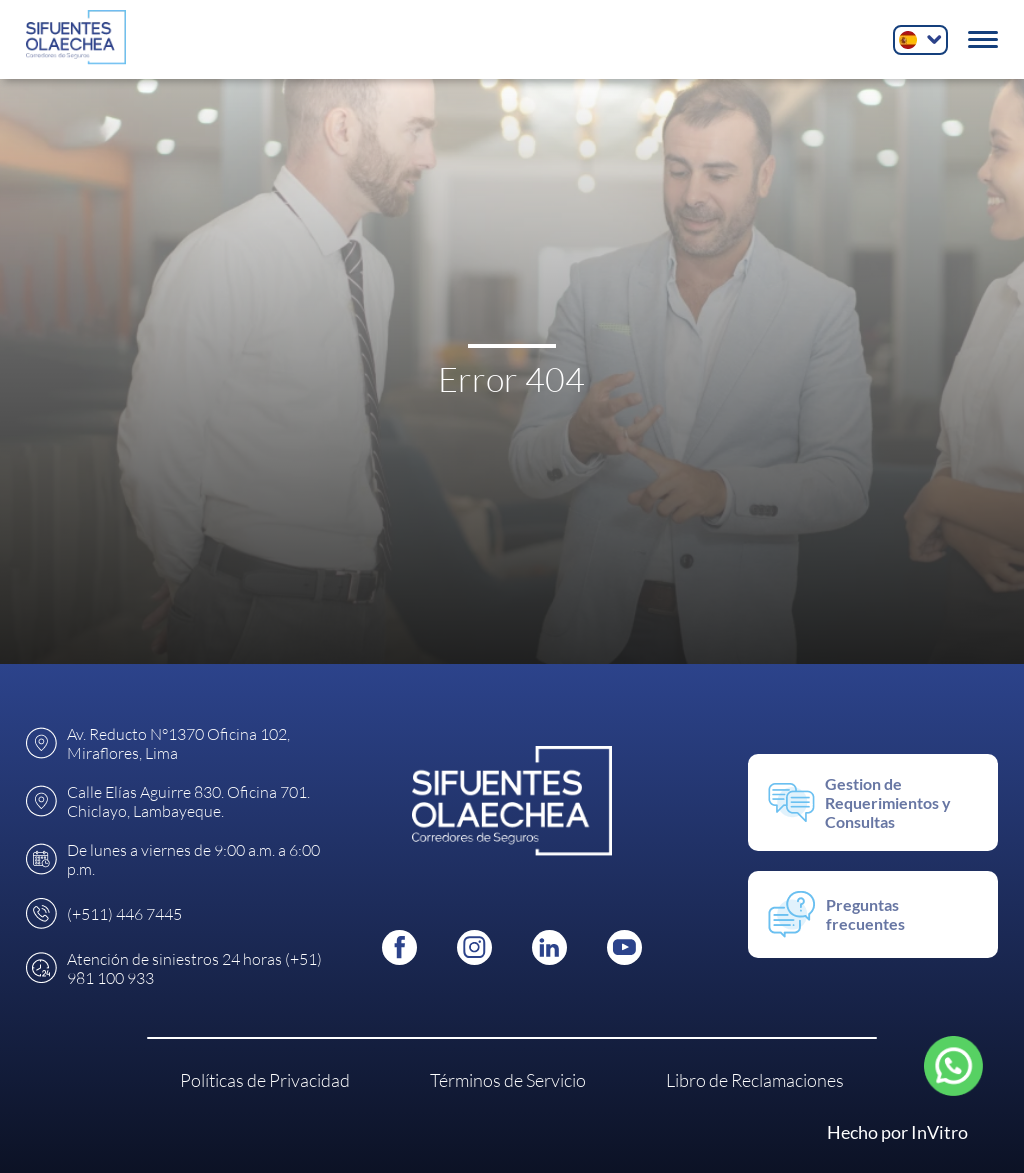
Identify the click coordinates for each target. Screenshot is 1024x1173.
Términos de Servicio (508, 1080)
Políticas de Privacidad (265, 1080)
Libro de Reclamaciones (755, 1080)
